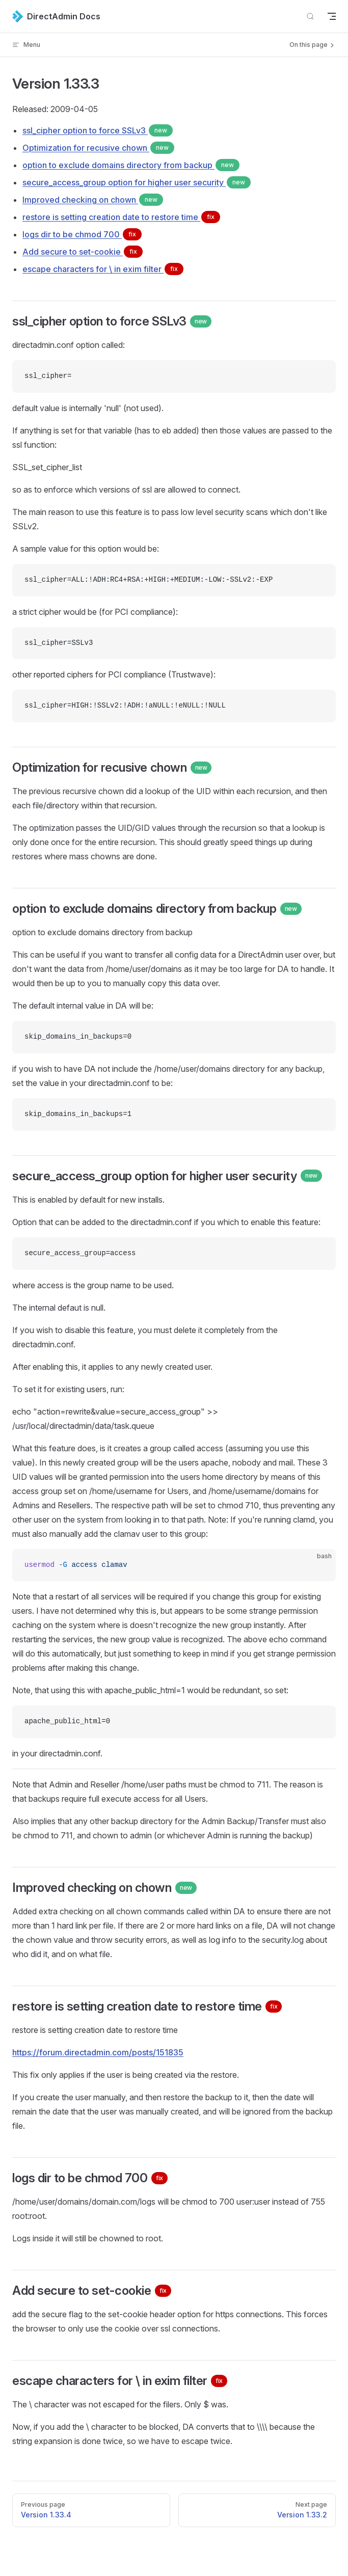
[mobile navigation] (331, 16)
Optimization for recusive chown (98, 148)
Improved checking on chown (92, 200)
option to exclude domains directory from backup (130, 165)
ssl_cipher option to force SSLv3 (97, 130)
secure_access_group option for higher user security (136, 182)
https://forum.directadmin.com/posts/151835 (97, 2052)
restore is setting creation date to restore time (121, 217)
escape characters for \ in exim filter (102, 269)
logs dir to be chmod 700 (82, 234)
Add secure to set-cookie (82, 252)
